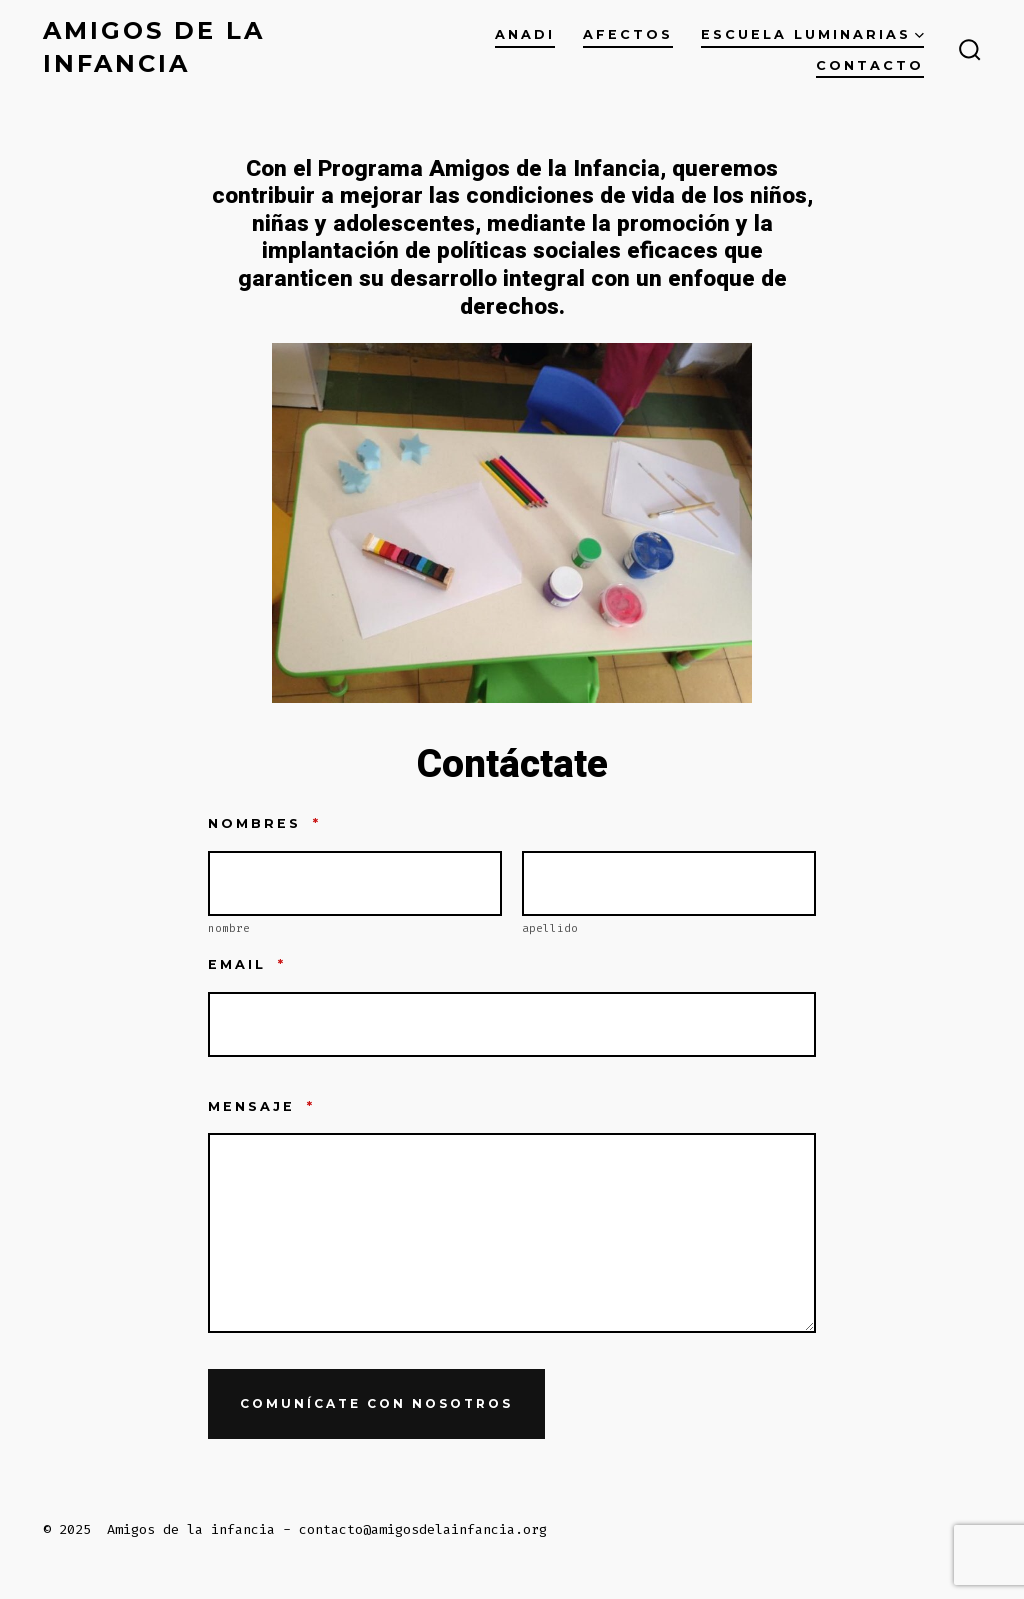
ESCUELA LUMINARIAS (812, 34)
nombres (264, 823)
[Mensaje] (512, 1233)
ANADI (525, 34)
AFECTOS (628, 34)
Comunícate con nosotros (376, 1403)
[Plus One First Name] (355, 883)
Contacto (870, 65)
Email (247, 964)
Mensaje (261, 1106)
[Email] (512, 1024)
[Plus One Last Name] (669, 883)
